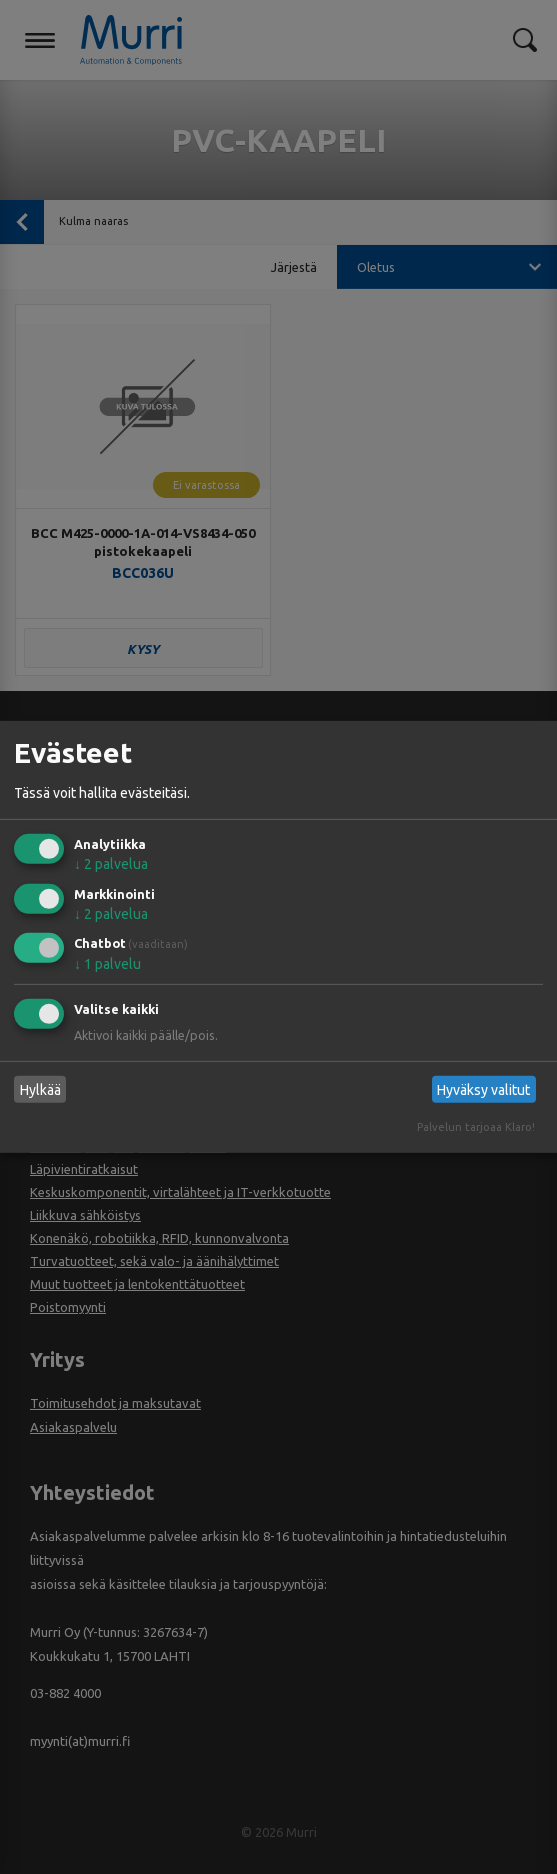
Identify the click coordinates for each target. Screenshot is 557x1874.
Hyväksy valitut (483, 1090)
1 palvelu (107, 964)
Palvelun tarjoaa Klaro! (476, 1127)
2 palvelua (111, 864)
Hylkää (40, 1090)
